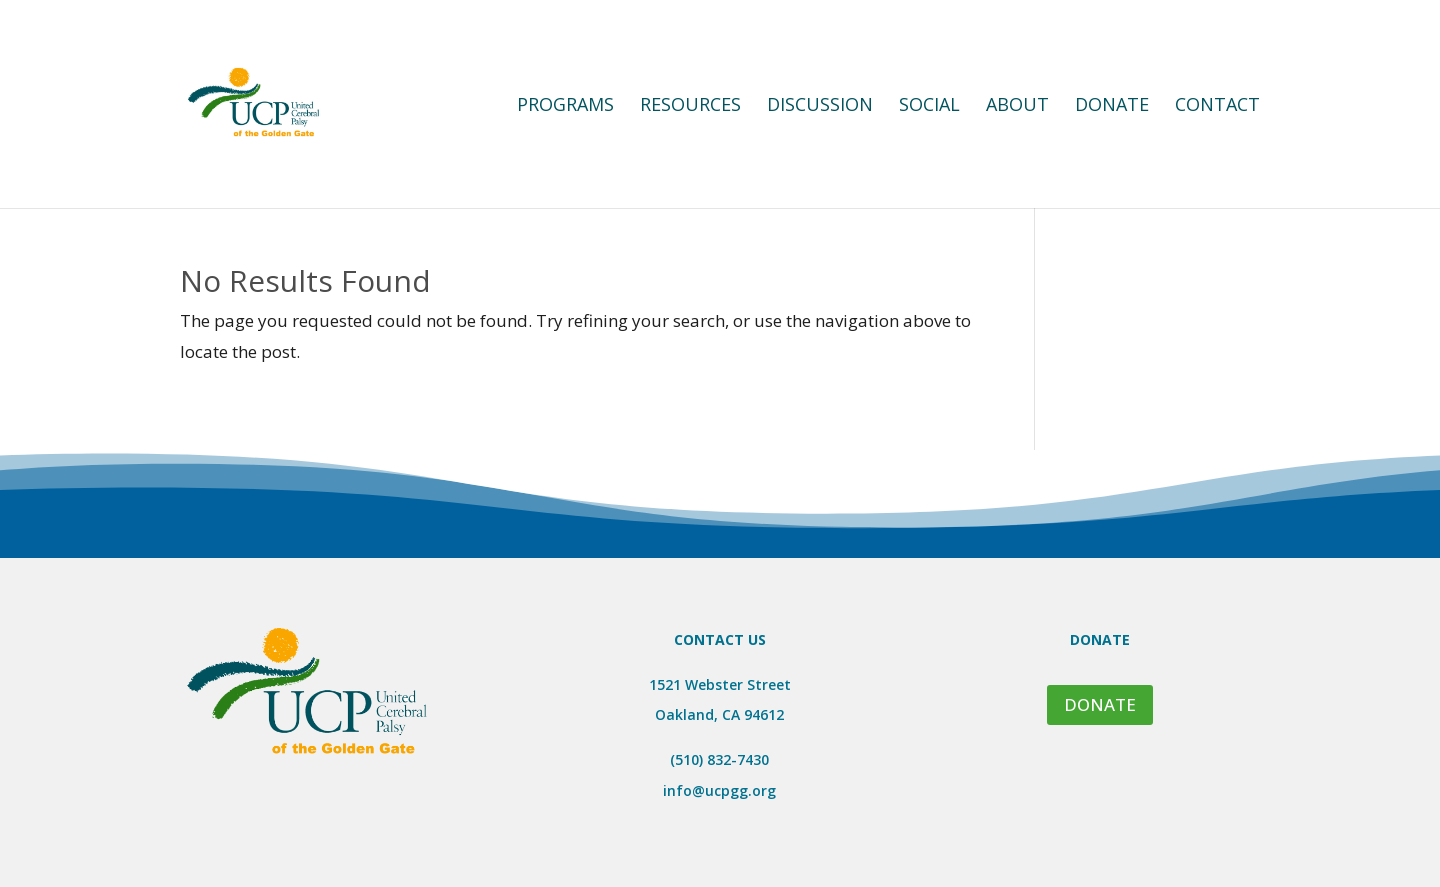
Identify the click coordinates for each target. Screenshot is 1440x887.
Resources (690, 106)
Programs (565, 106)
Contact (1217, 106)
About (1017, 106)
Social (929, 106)
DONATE (1100, 704)
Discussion (820, 106)
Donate (1112, 106)
